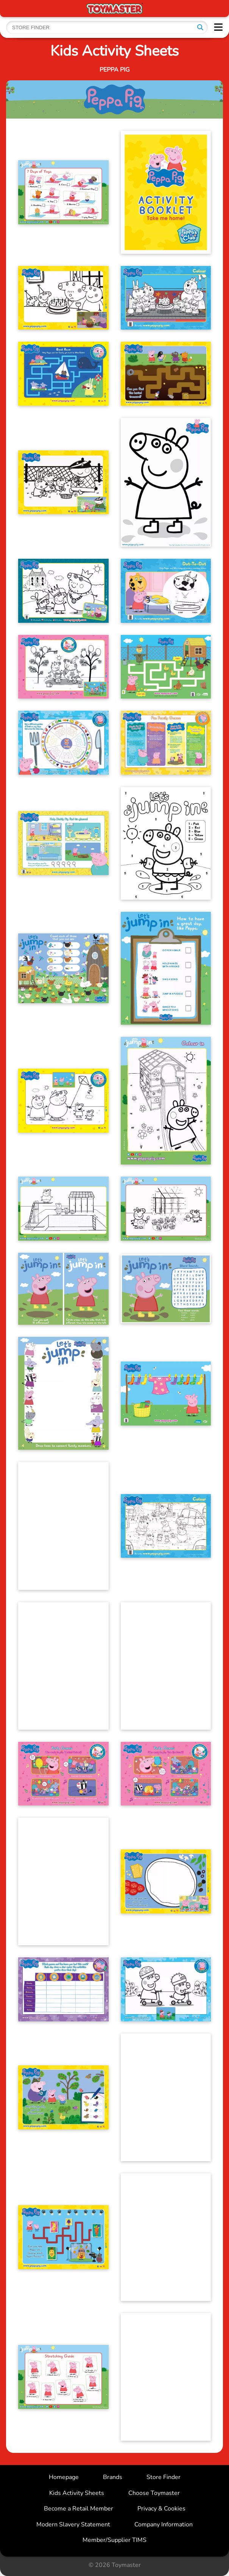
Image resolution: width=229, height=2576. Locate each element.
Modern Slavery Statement (73, 2524)
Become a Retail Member (78, 2508)
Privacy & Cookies (161, 2508)
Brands (112, 2477)
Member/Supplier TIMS (114, 2540)
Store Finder (163, 2477)
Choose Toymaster (154, 2493)
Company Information (163, 2524)
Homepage (64, 2477)
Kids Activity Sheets (76, 2493)
